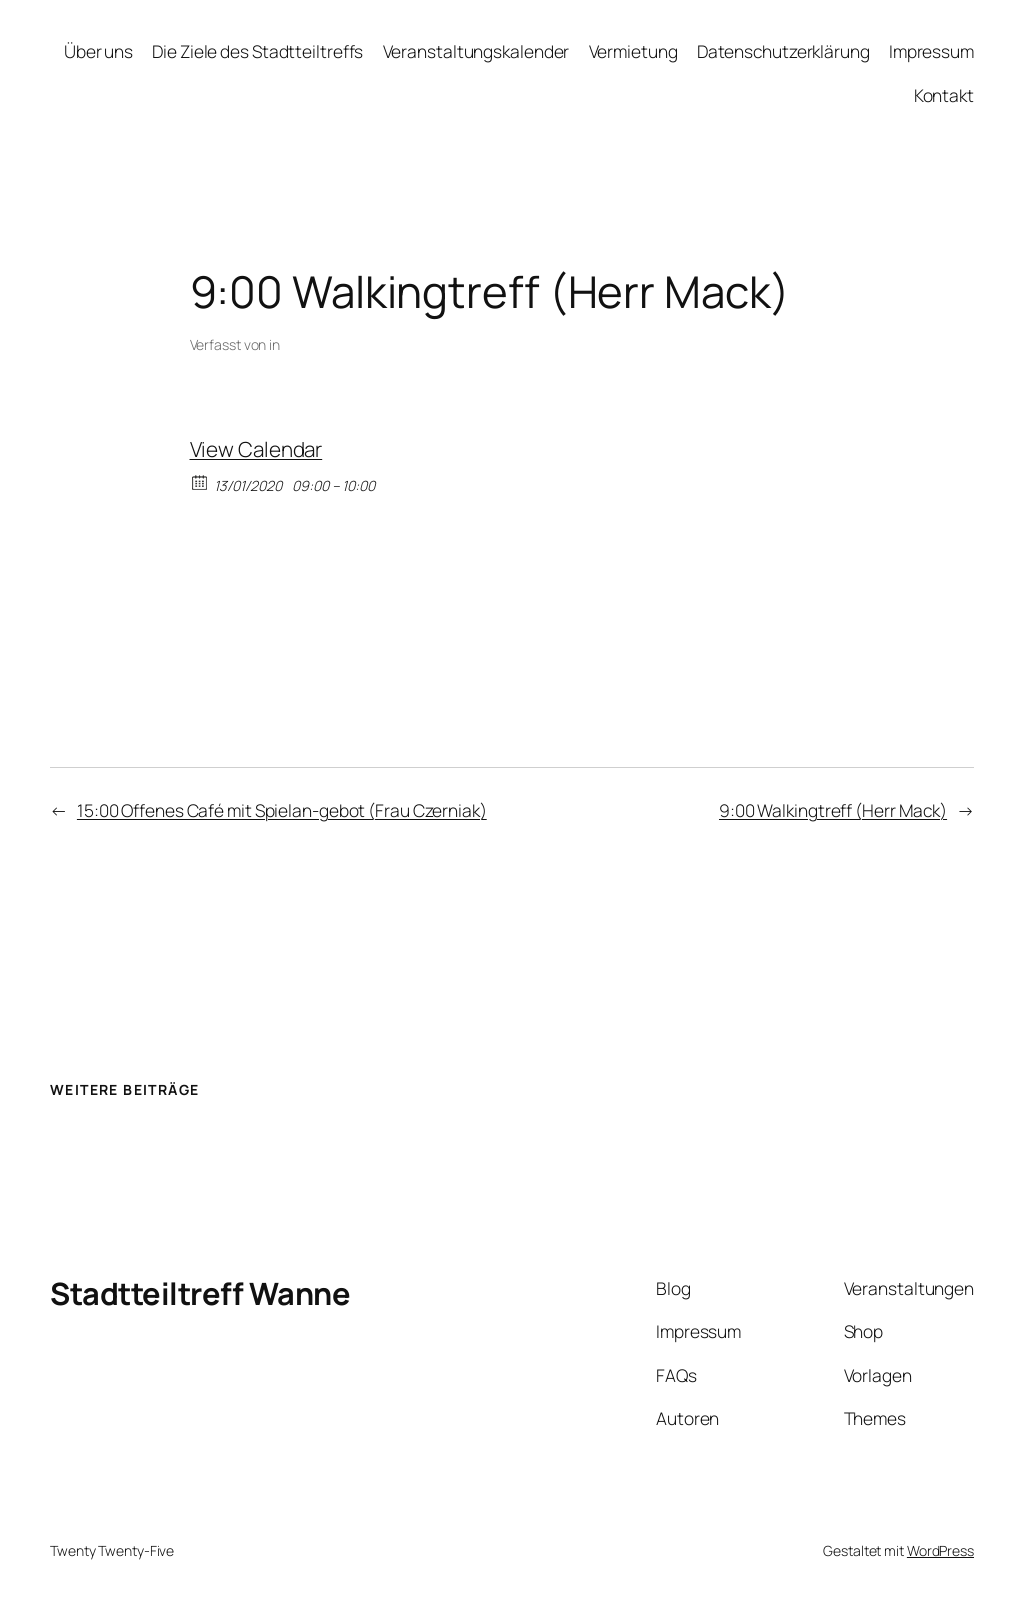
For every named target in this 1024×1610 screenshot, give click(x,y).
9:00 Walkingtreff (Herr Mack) (833, 810)
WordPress (940, 1550)
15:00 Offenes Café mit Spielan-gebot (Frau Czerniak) (282, 810)
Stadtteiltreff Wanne (200, 1293)
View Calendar (256, 449)
